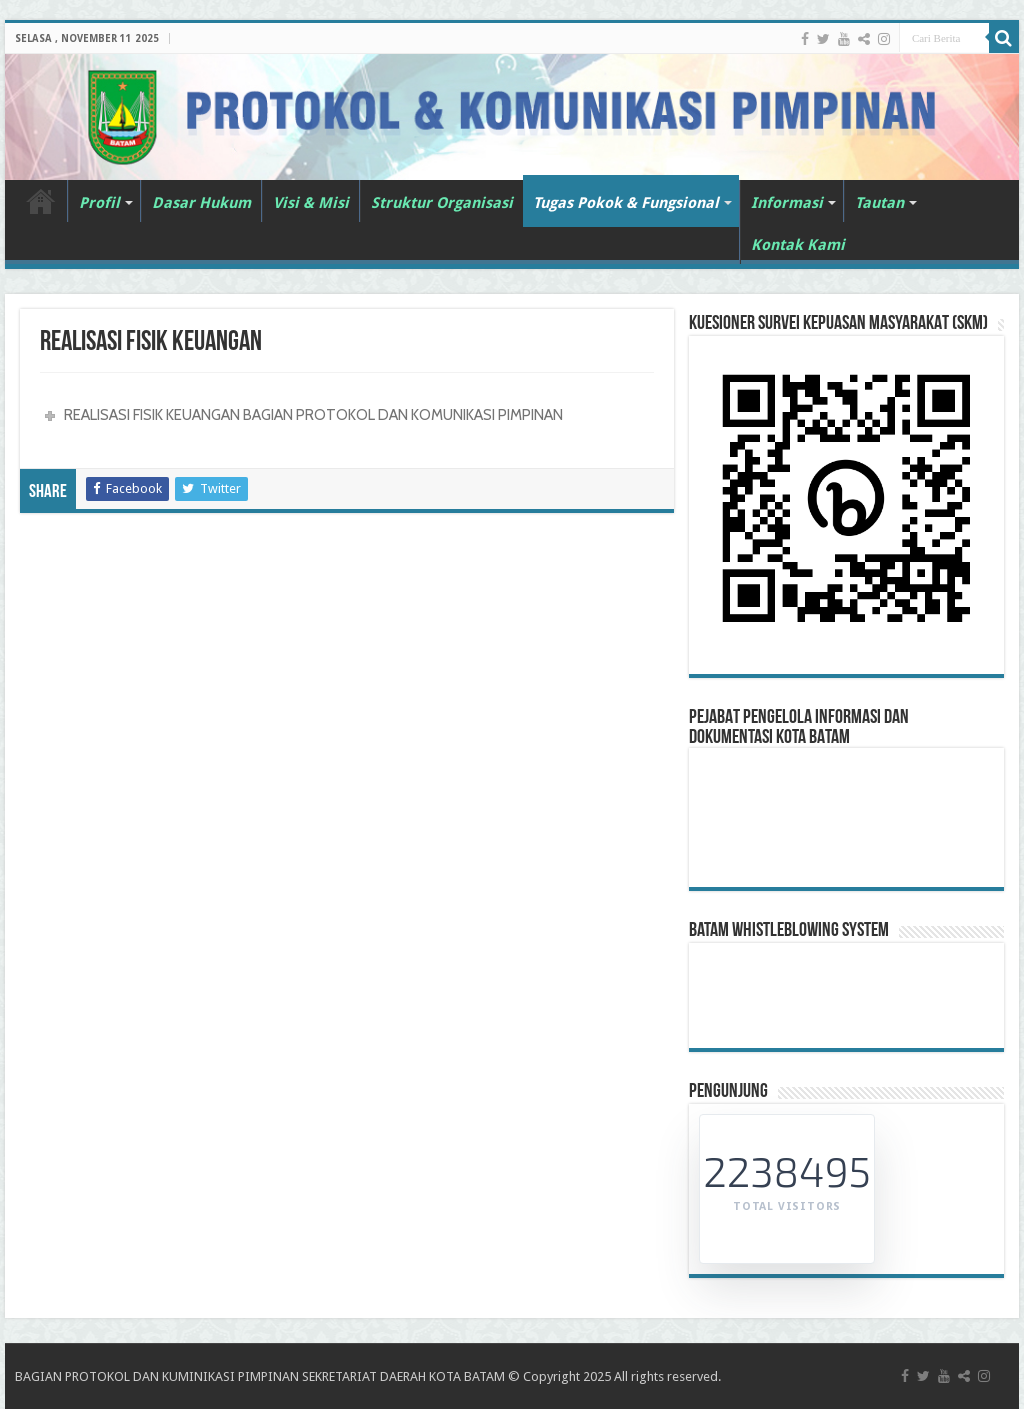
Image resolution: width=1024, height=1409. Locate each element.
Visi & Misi (311, 203)
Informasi (787, 203)
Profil (99, 203)
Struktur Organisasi (442, 203)
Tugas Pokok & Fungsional (626, 203)
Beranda (41, 201)
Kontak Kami (798, 245)
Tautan (879, 203)
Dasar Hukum (201, 203)
